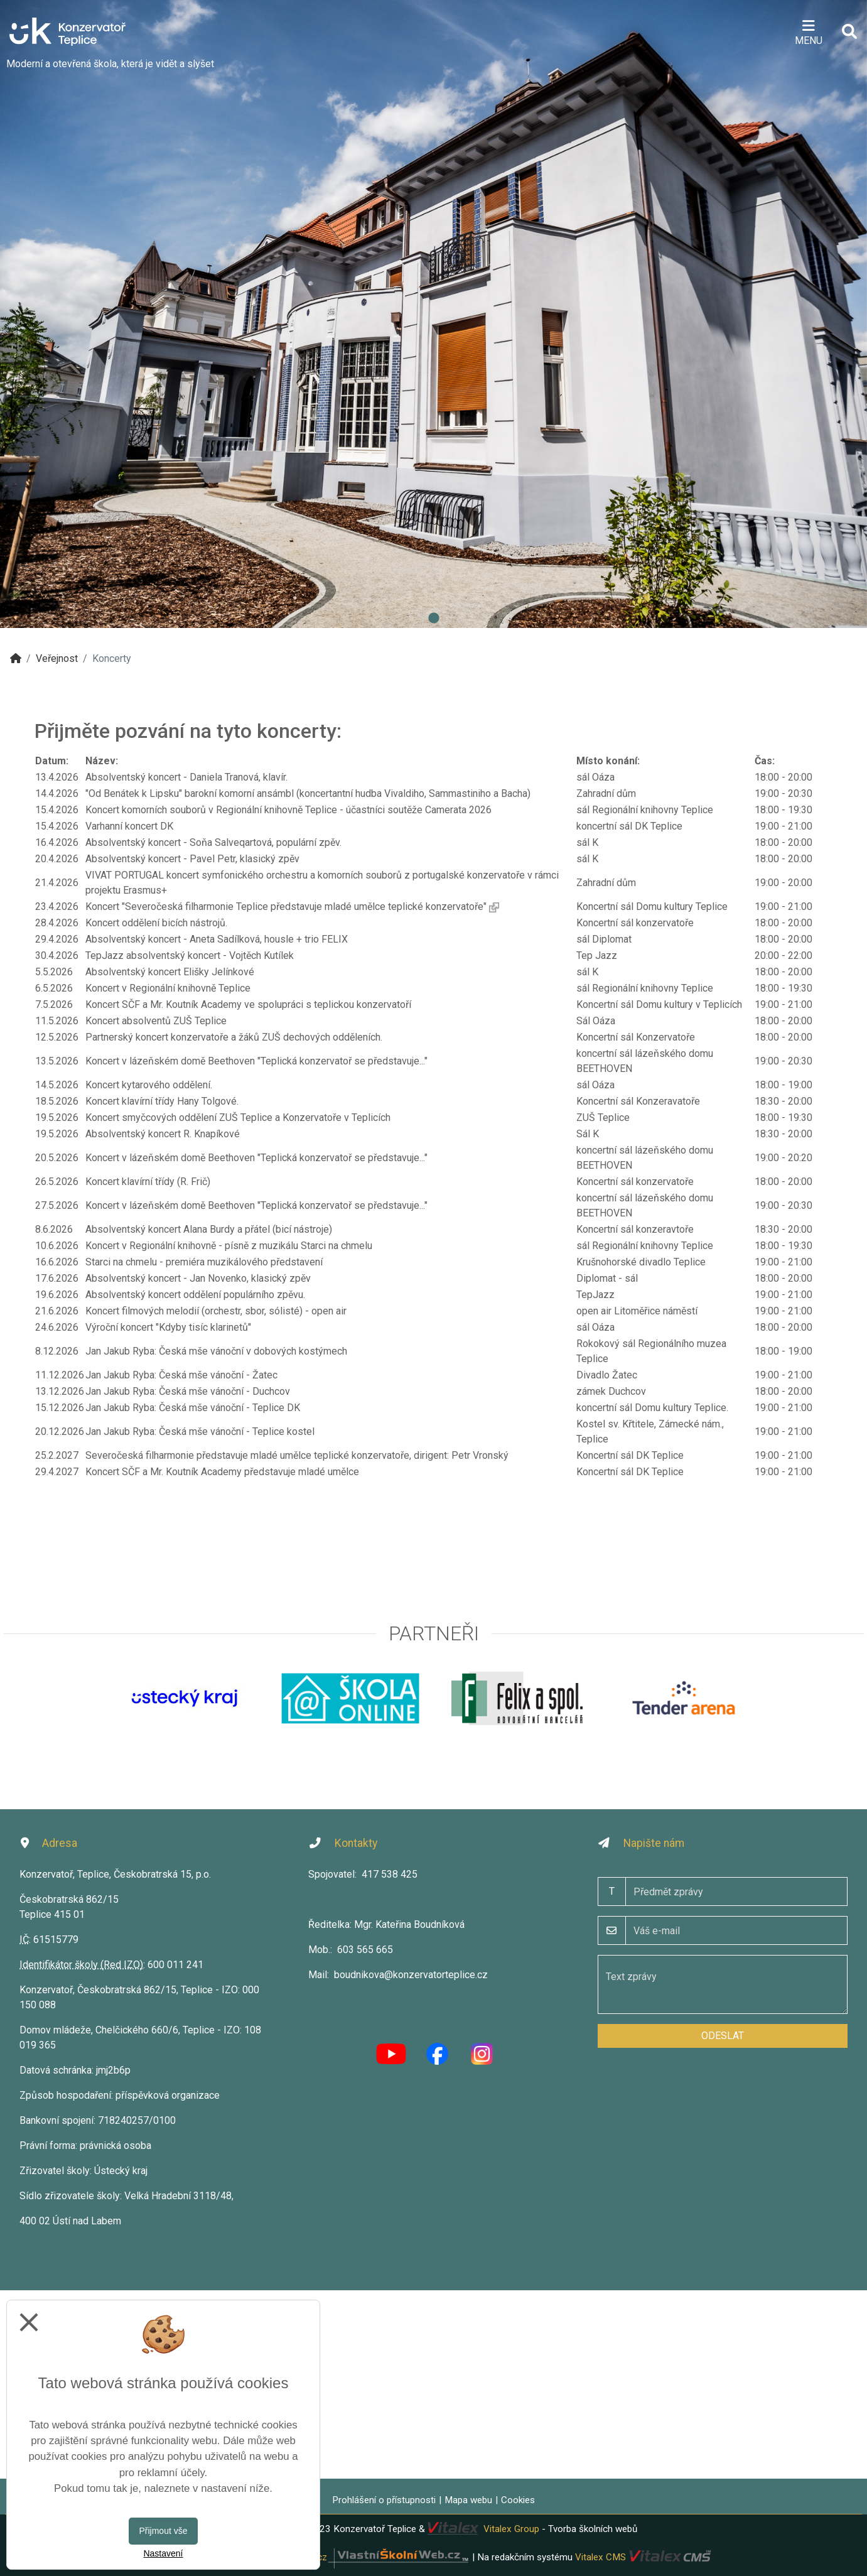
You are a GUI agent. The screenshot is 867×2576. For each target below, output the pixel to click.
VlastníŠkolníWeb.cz (357, 2557)
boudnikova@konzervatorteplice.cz (411, 1975)
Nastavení (163, 2553)
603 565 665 (365, 1950)
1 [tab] (434, 618)
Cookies (518, 2500)
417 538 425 (389, 1874)
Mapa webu (468, 2500)
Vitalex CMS (600, 2557)
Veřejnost (57, 658)
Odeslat (722, 2036)
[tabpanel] (433, 314)
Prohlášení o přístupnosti (384, 2500)
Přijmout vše (163, 2531)
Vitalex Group (511, 2529)
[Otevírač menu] (808, 31)
